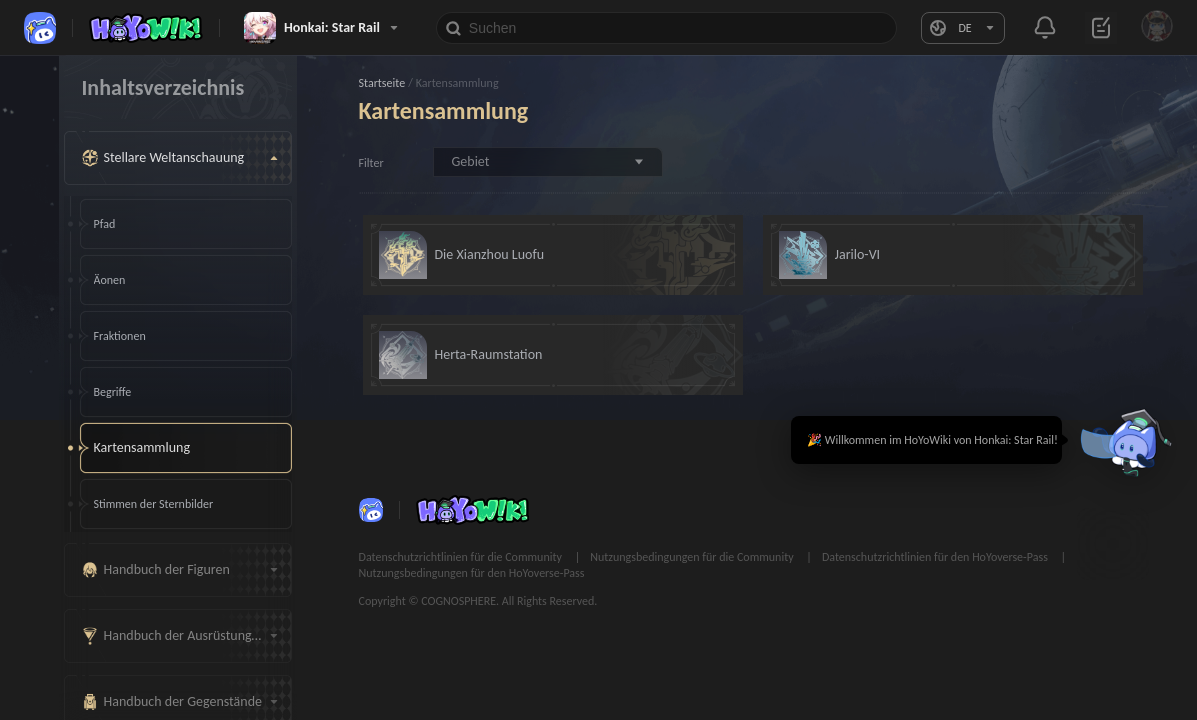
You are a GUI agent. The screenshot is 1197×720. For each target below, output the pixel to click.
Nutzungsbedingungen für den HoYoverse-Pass (472, 573)
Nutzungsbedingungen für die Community (693, 557)
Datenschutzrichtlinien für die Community (462, 557)
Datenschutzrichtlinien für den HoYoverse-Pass (936, 557)
